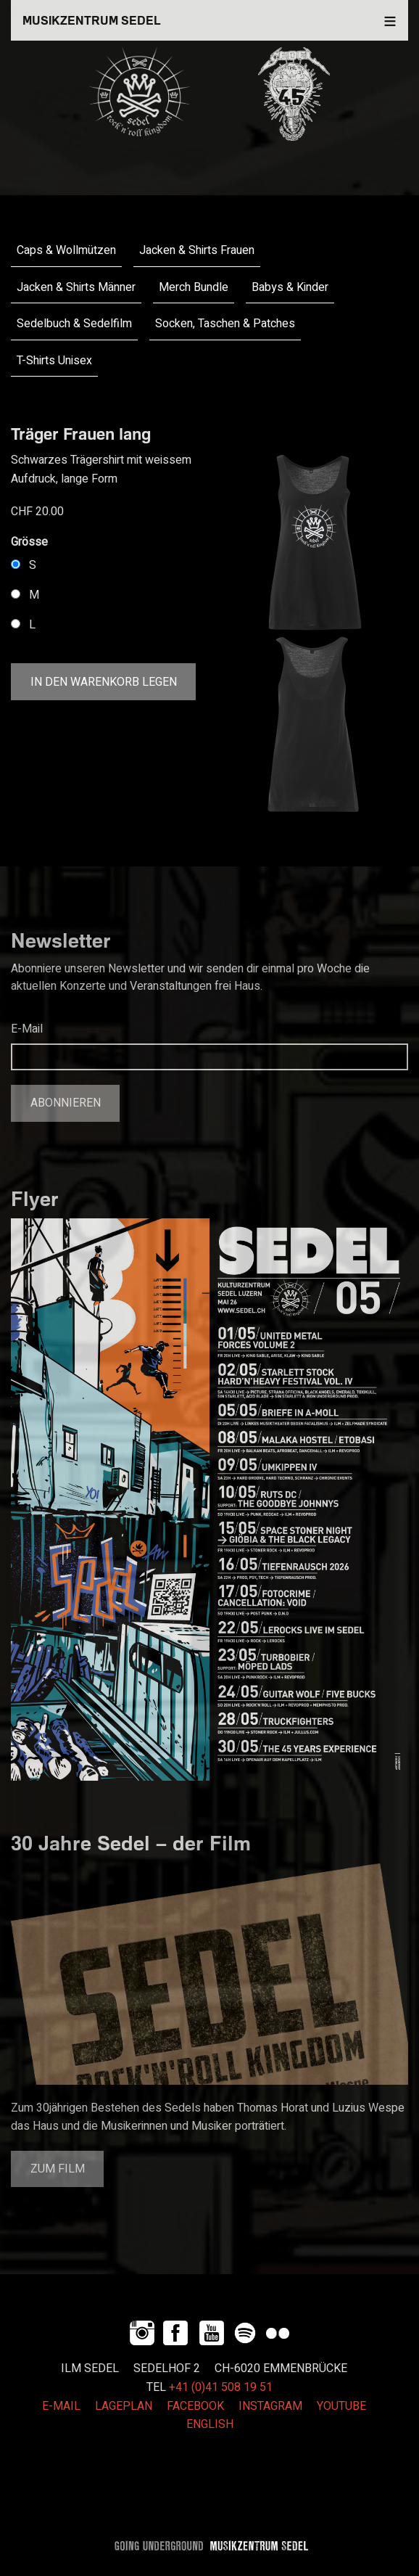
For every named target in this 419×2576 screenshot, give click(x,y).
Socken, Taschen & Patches (225, 323)
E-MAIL (61, 2406)
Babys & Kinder (290, 287)
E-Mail (27, 1029)
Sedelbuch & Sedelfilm (74, 323)
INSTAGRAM (270, 2406)
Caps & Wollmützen (66, 250)
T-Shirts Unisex (54, 360)
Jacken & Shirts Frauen (196, 250)
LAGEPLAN (123, 2406)
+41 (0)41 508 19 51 (221, 2387)
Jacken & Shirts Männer (76, 287)
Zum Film (57, 2169)
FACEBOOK (195, 2406)
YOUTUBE (341, 2406)
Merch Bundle (193, 287)
